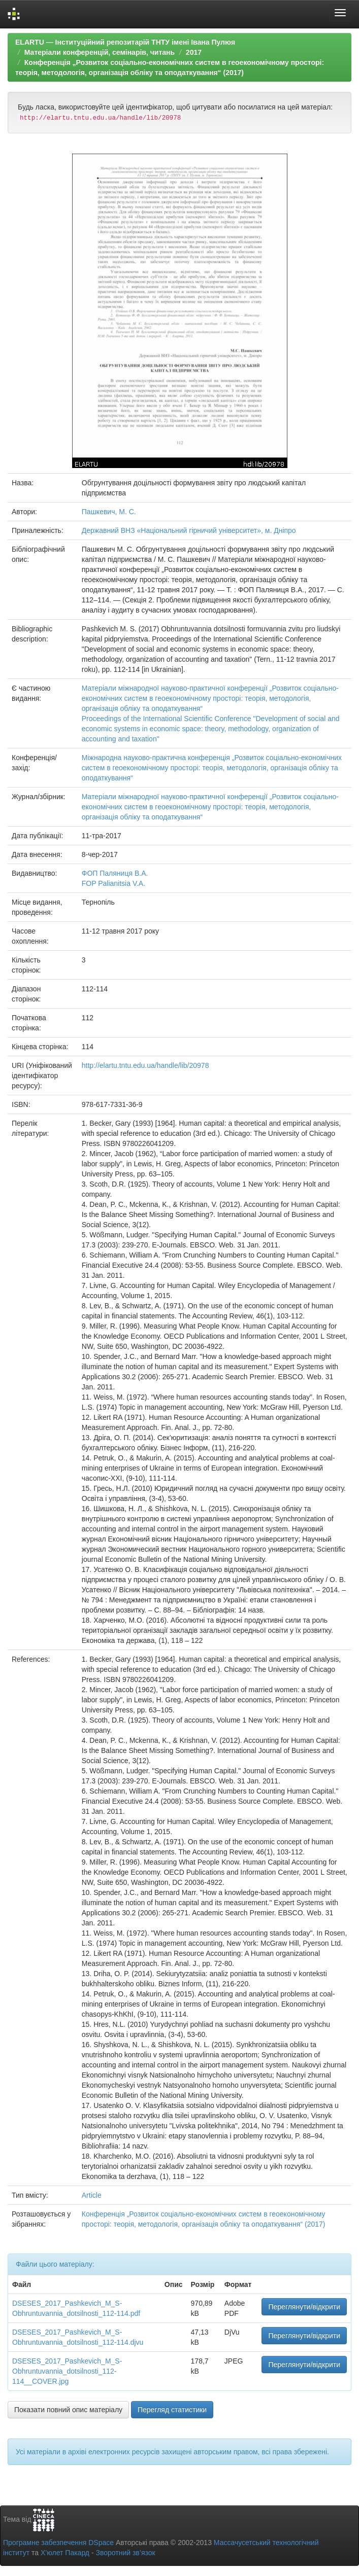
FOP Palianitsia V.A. (113, 883)
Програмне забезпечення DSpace (58, 2542)
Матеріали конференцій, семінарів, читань (99, 52)
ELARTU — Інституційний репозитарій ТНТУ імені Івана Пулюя (125, 42)
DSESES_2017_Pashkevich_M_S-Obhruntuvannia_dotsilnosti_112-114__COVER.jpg (67, 2371)
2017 (194, 52)
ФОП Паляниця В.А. (115, 873)
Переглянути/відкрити (304, 2307)
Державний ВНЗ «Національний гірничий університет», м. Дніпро (189, 530)
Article (92, 2195)
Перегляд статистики (172, 2410)
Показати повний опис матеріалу (68, 2410)
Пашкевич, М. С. (109, 512)
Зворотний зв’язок (125, 2553)
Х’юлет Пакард (65, 2553)
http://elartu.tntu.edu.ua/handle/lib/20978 (145, 1065)
